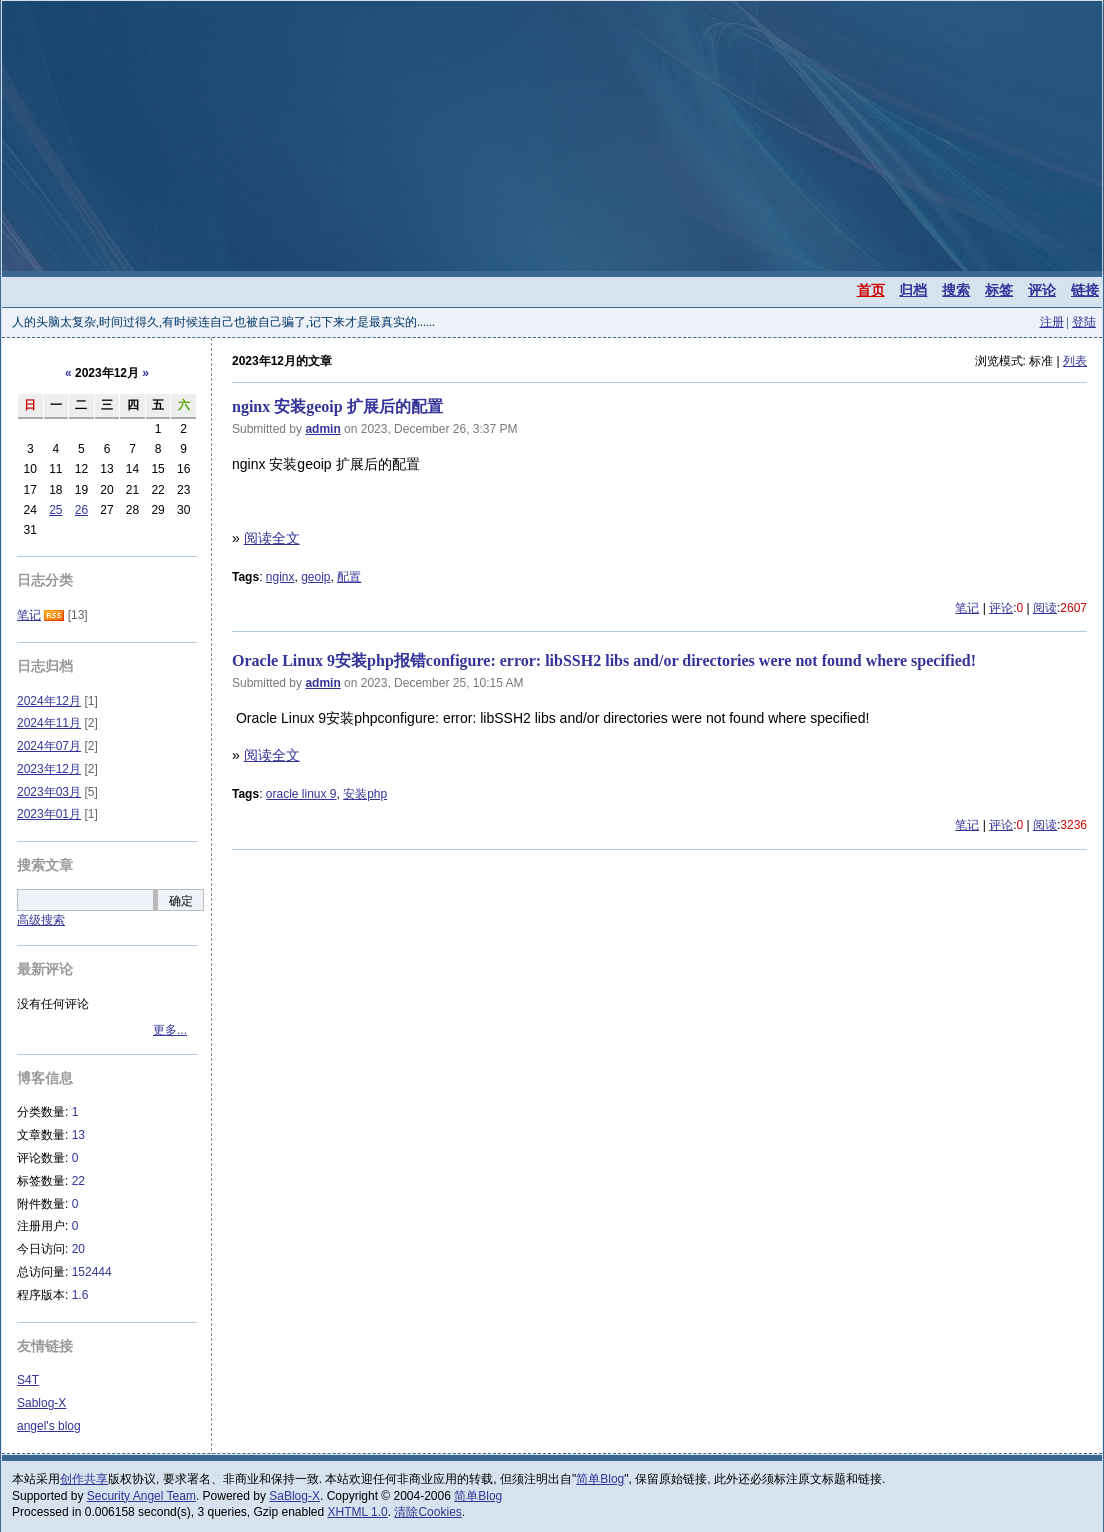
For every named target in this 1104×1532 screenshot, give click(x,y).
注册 (1052, 322)
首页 (871, 290)
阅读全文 (272, 538)
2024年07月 (49, 746)
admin (322, 429)
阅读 (1045, 608)
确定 (181, 901)
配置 (349, 577)
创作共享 (84, 1479)
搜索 (956, 290)
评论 (1042, 290)
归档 (913, 290)
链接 (1085, 290)
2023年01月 (49, 814)
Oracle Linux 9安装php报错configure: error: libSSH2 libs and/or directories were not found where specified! (604, 660)
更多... (170, 1030)
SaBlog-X (294, 1496)
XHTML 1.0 (358, 1512)
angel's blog (49, 1426)
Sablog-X (41, 1403)
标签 (999, 290)
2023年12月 (49, 769)
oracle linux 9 (301, 794)
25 (55, 510)
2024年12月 (49, 701)
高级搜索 (41, 920)
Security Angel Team (141, 1496)
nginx (280, 577)
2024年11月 (49, 723)
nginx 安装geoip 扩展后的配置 (337, 406)
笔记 (967, 608)
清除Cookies (427, 1512)
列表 (1075, 361)
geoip (315, 577)
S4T (28, 1380)
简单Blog (600, 1479)
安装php (365, 794)
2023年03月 (49, 792)
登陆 (1084, 322)
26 (81, 510)
